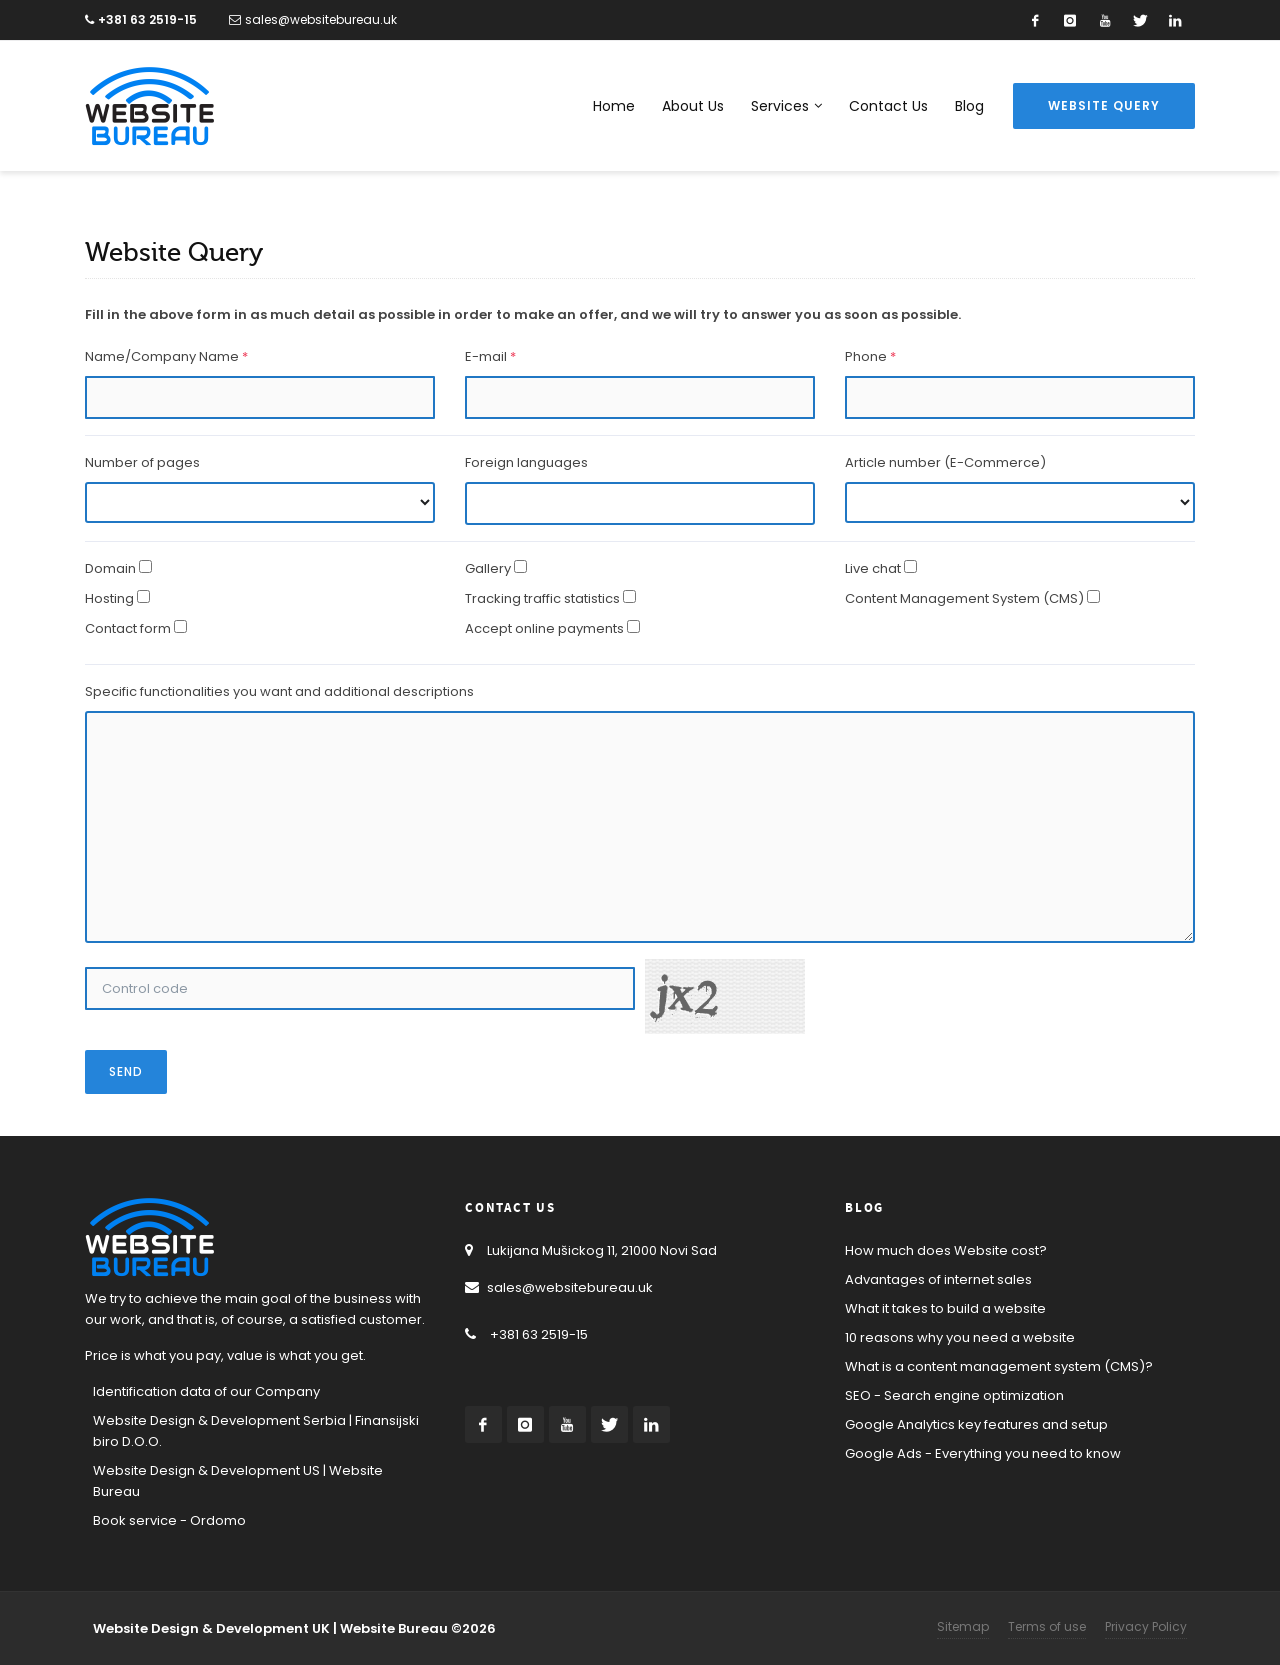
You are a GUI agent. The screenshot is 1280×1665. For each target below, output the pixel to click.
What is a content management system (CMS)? (999, 1366)
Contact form (128, 628)
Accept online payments (544, 628)
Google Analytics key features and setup (976, 1424)
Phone (870, 356)
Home (614, 106)
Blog (969, 106)
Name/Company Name (166, 356)
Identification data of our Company (206, 1391)
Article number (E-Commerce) (945, 462)
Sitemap (963, 1626)
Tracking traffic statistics (542, 598)
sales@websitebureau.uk (313, 19)
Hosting (109, 598)
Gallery (488, 568)
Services (786, 106)
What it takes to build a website (945, 1308)
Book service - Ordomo (169, 1520)
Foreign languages (526, 462)
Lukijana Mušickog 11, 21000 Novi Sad (591, 1250)
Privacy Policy (1146, 1626)
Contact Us (888, 106)
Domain (110, 568)
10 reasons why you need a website (960, 1337)
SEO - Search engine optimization (954, 1395)
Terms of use (1047, 1626)
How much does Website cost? (946, 1250)
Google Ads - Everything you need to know (983, 1453)
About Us (693, 106)
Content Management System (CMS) (964, 598)
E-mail (490, 356)
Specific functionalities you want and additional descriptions (279, 691)
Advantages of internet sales (938, 1279)
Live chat (873, 568)
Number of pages (142, 462)
